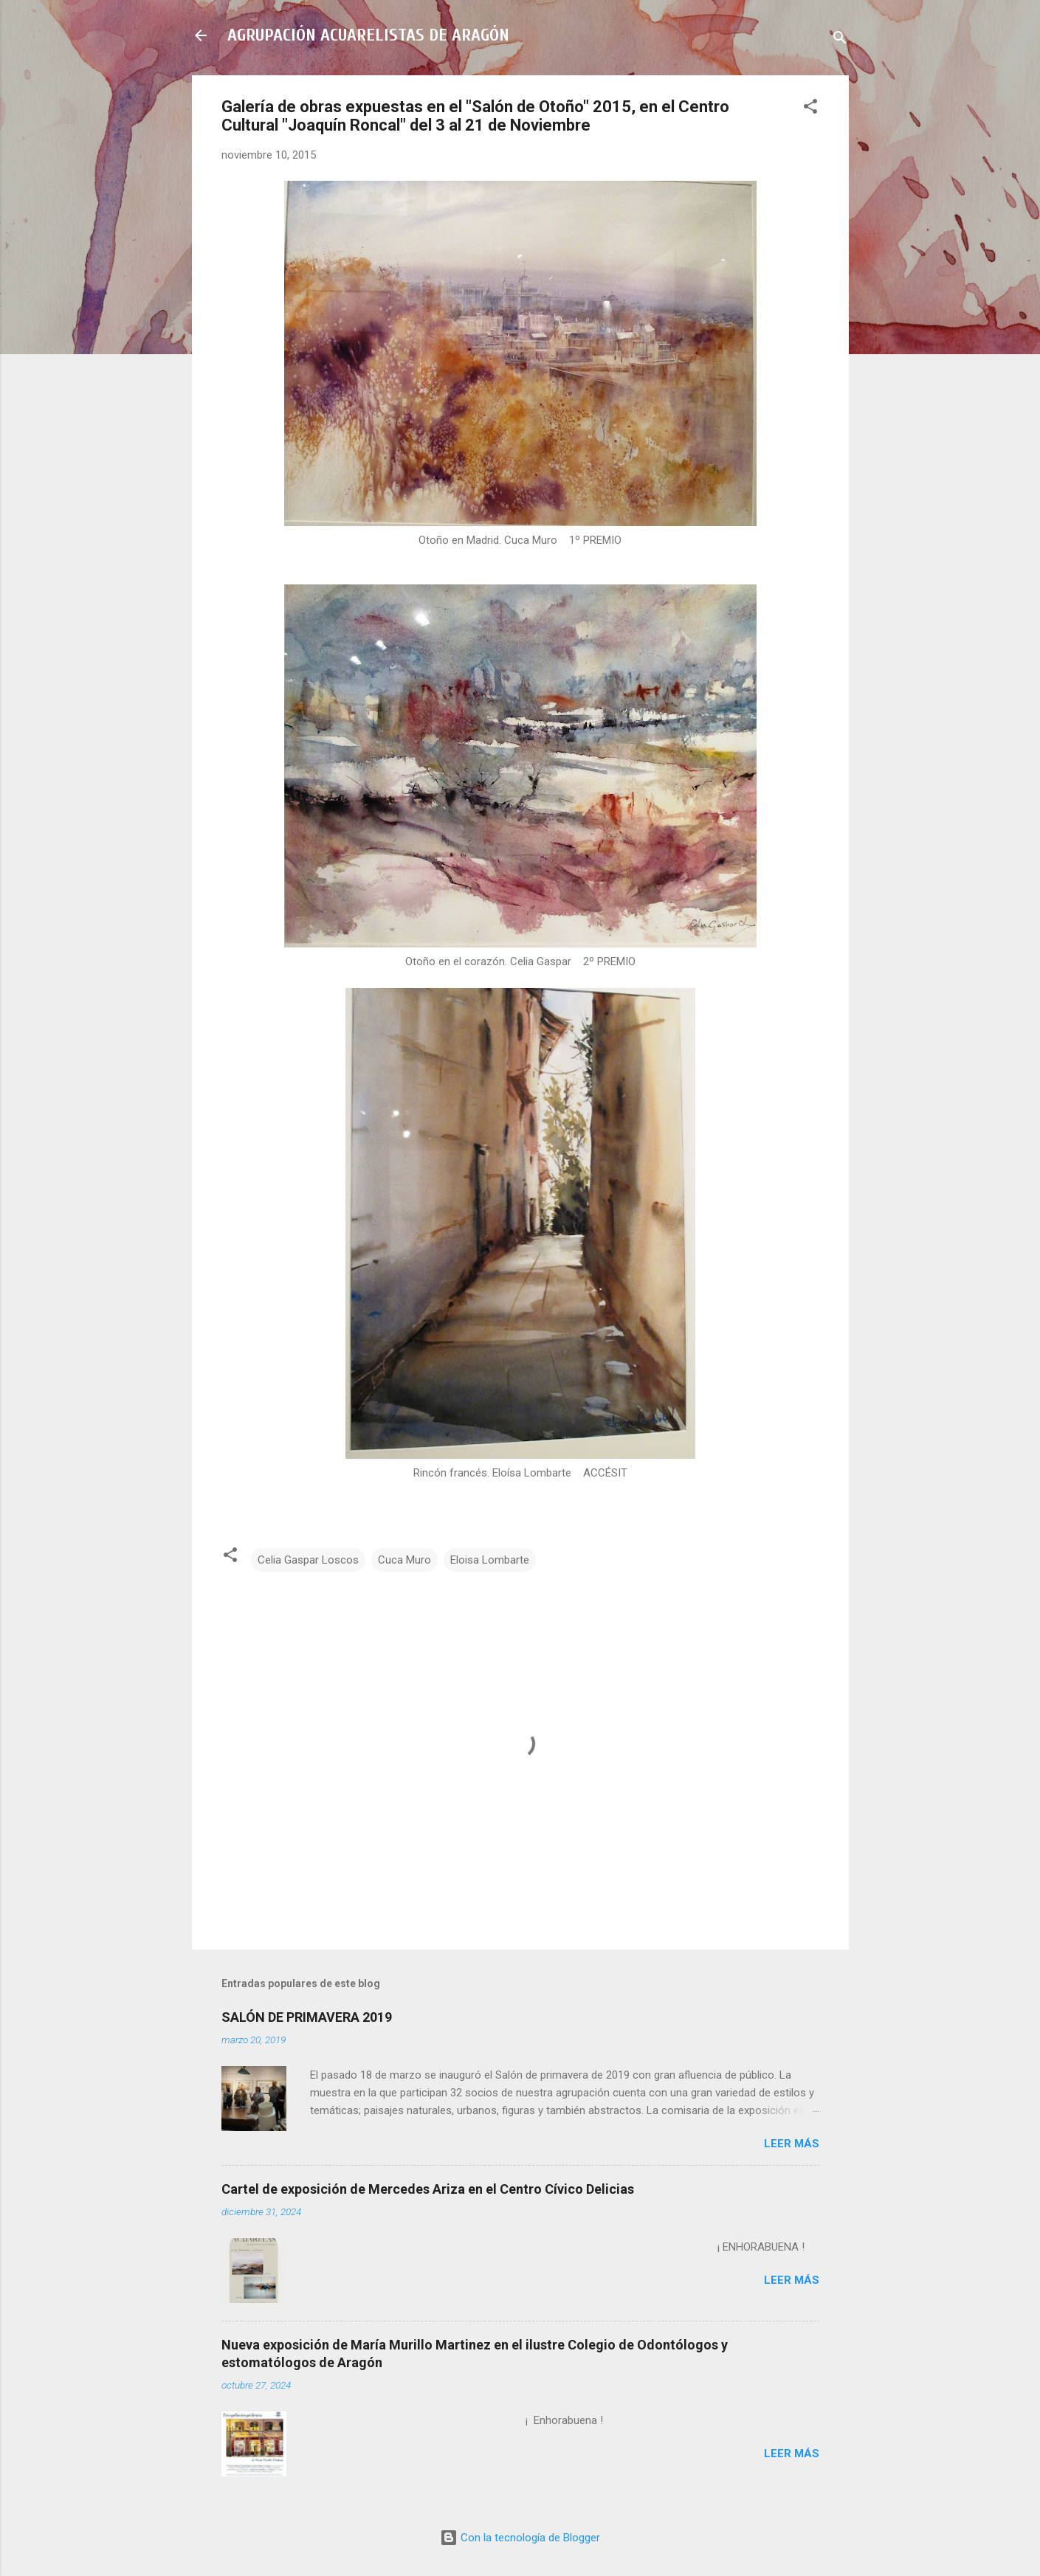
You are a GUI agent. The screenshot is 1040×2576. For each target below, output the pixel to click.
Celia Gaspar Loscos (308, 1560)
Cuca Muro (404, 1560)
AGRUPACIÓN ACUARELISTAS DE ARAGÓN (368, 35)
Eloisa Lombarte (489, 1560)
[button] (810, 108)
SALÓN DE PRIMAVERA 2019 (306, 2017)
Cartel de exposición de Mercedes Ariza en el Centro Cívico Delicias (427, 2189)
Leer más (791, 2143)
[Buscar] (840, 40)
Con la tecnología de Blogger (520, 2537)
